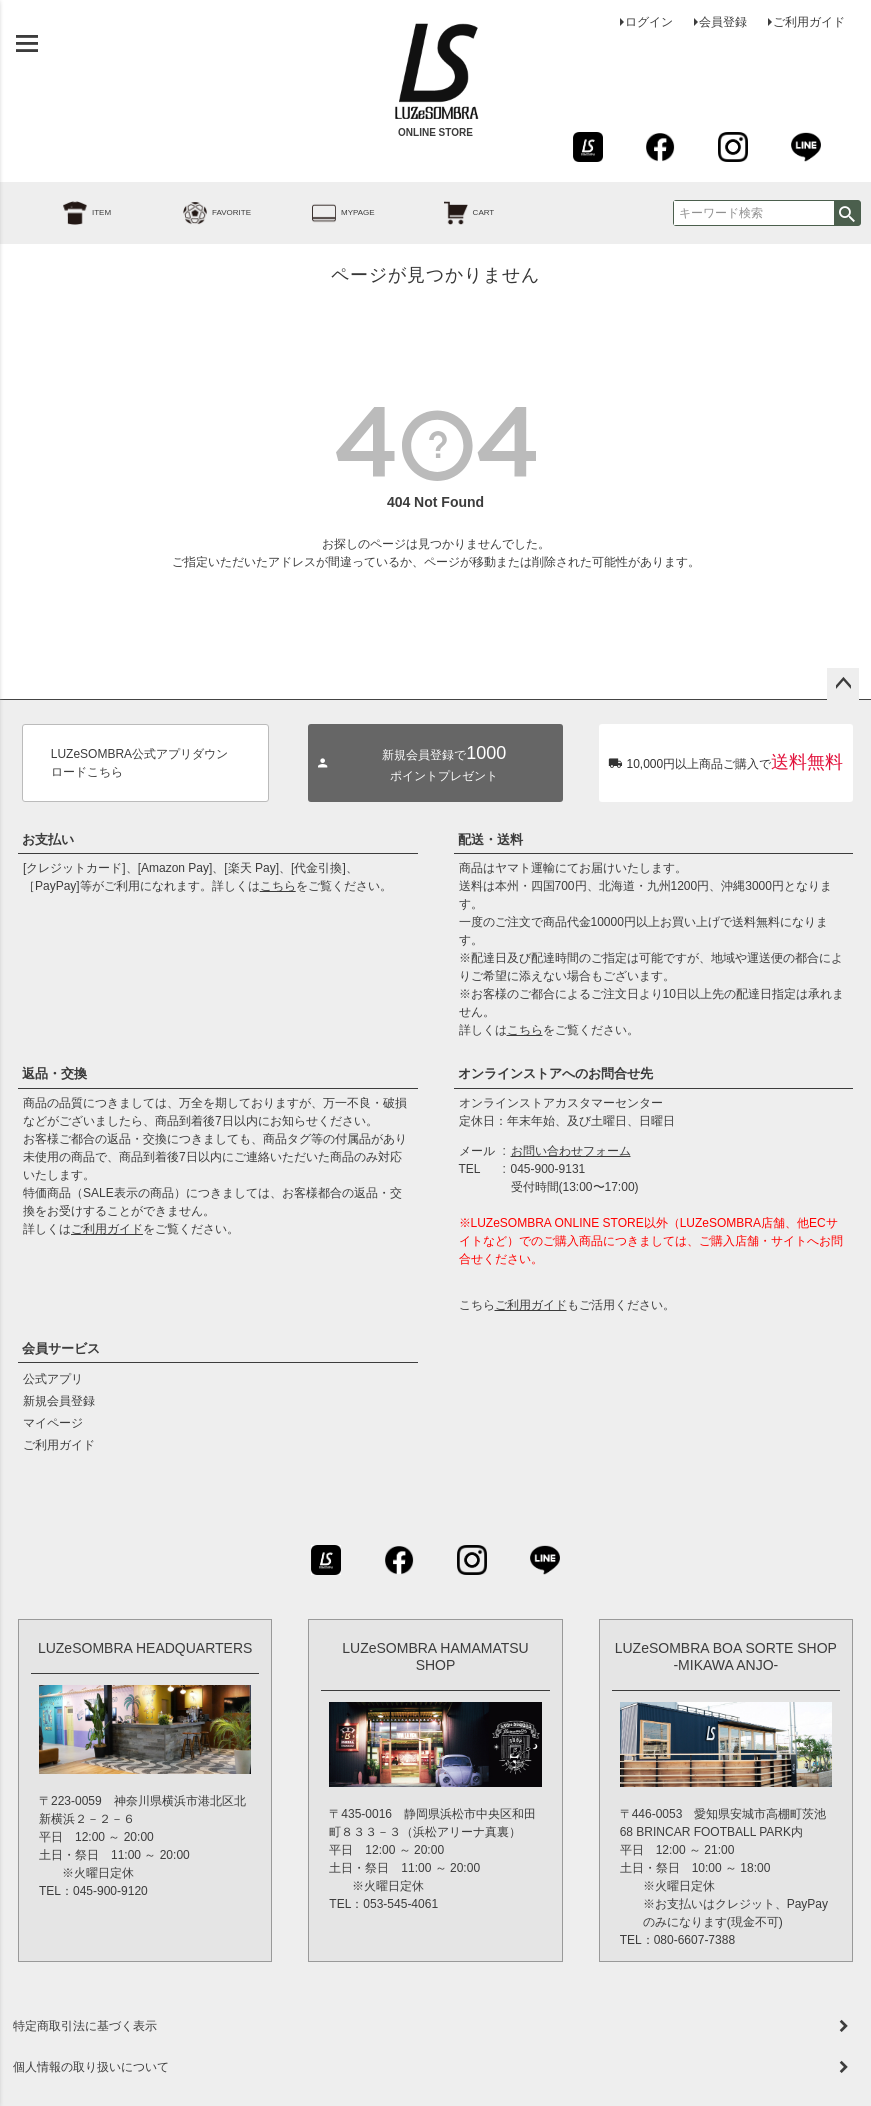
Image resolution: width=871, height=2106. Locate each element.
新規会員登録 (59, 1401)
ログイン (649, 22)
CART (447, 213)
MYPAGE (321, 213)
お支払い (48, 839)
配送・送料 (490, 839)
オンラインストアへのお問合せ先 (555, 1073)
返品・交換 (54, 1073)
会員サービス (61, 1348)
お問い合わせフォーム (571, 1151)
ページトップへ (843, 684)
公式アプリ (53, 1379)
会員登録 (723, 22)
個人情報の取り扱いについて (91, 2067)
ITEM (64, 213)
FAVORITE (194, 213)
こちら (278, 886)
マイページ (53, 1423)
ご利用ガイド (809, 22)
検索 (847, 213)
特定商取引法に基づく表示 (85, 2026)
